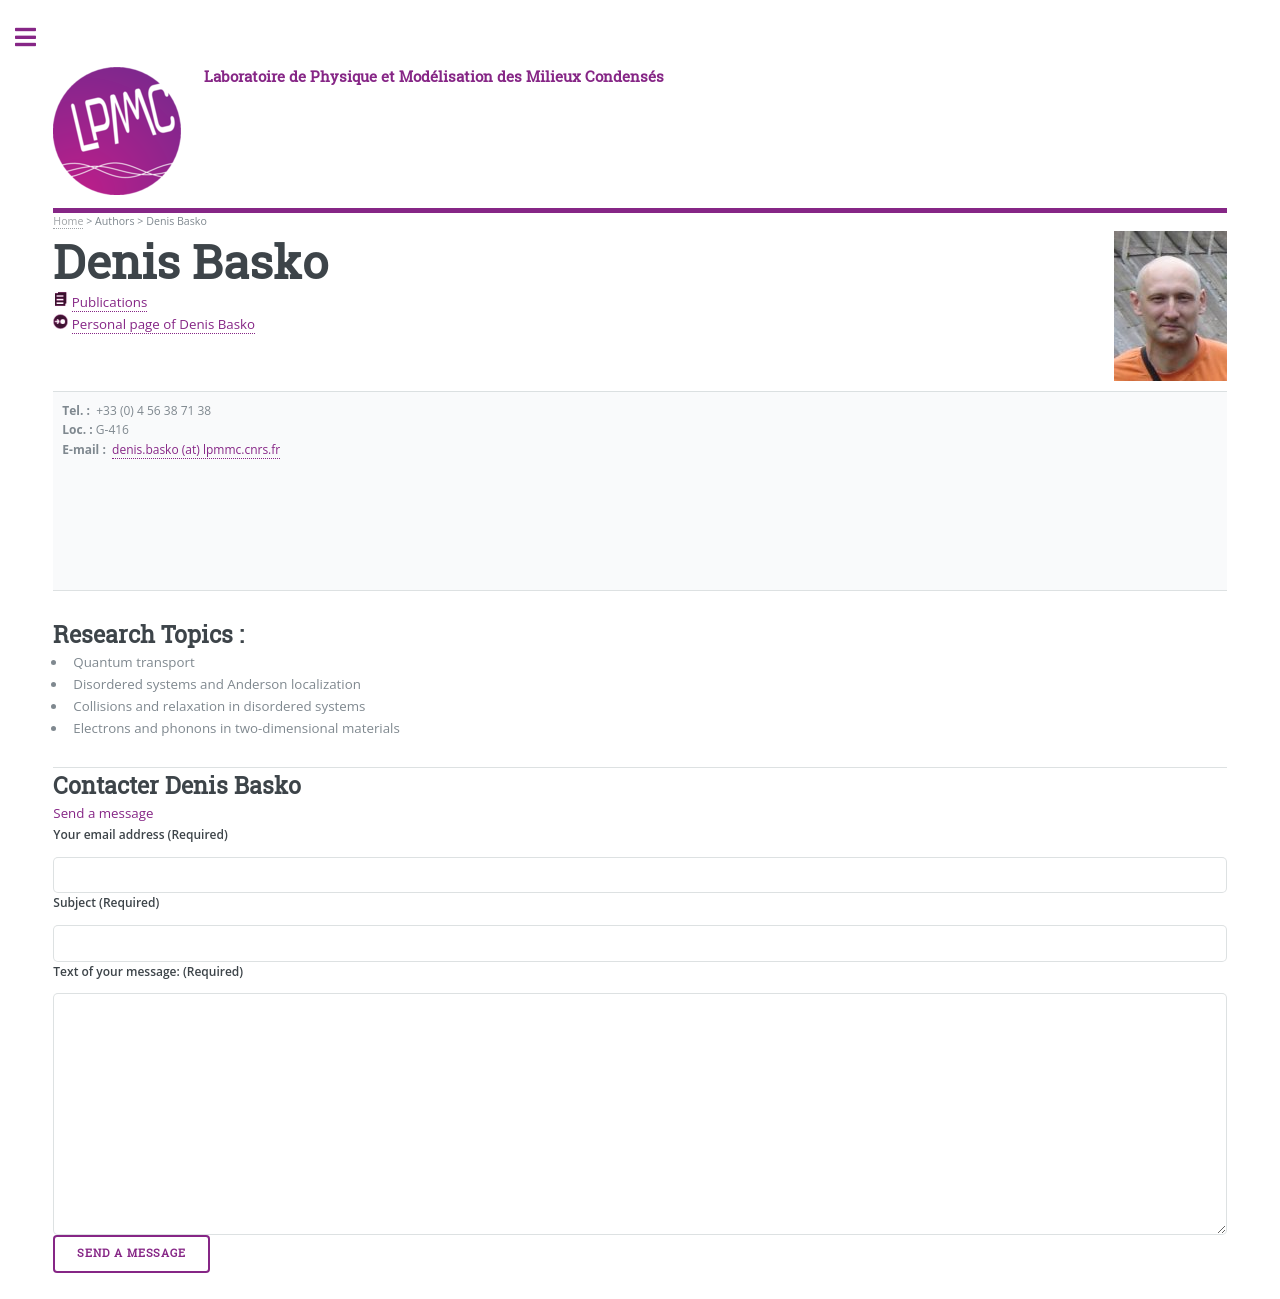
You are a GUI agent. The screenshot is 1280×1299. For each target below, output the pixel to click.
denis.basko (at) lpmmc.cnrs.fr (196, 449)
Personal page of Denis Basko (163, 324)
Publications (110, 302)
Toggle (36, 37)
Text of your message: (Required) (148, 971)
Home (68, 221)
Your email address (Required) (140, 834)
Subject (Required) (106, 902)
